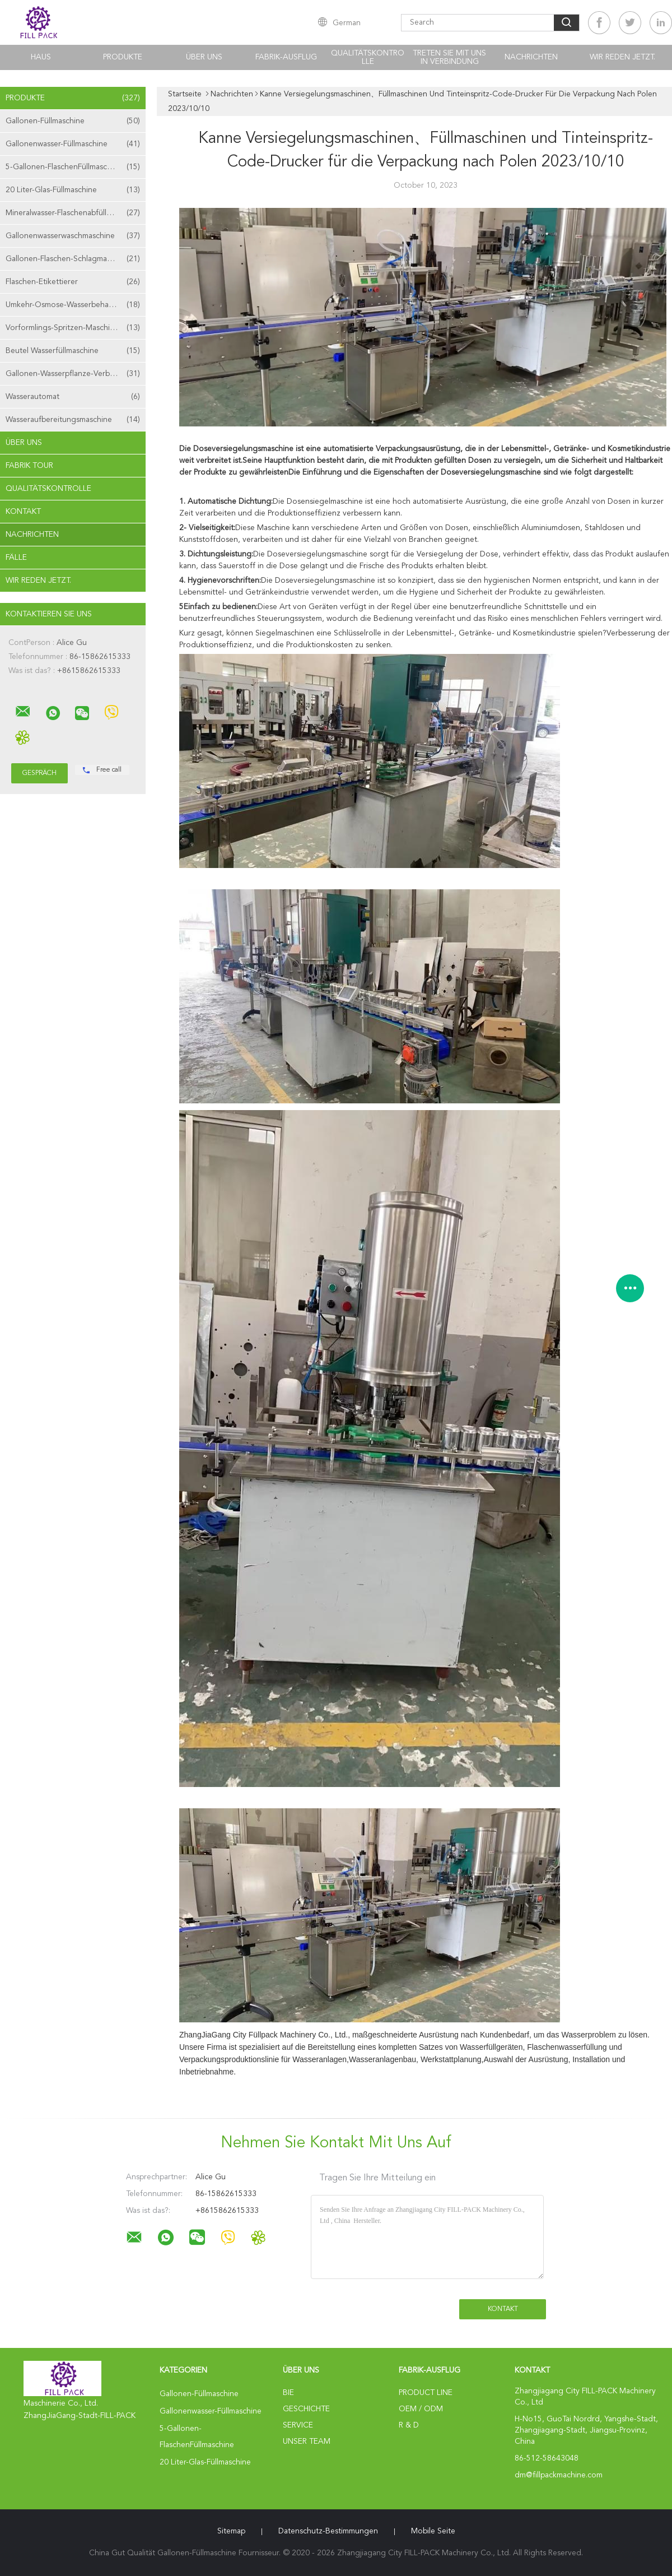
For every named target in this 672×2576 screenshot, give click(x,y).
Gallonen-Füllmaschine (73, 121)
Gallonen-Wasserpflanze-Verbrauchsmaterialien (76, 374)
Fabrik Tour (29, 466)
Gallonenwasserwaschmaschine (73, 236)
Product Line (425, 2393)
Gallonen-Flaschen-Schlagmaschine (73, 259)
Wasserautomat (73, 397)
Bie (288, 2393)
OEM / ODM (421, 2409)
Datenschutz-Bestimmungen (328, 2531)
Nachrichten (531, 57)
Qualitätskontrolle (367, 57)
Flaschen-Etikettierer (73, 282)
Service (298, 2425)
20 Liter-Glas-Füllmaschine (73, 190)
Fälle (16, 557)
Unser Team (306, 2441)
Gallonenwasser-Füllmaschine (73, 144)
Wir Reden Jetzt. (622, 57)
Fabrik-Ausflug (286, 57)
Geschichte (306, 2409)
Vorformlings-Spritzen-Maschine (73, 328)
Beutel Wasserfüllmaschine (73, 351)
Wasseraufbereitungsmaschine (73, 420)
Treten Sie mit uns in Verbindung (449, 57)
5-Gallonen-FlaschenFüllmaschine (73, 167)
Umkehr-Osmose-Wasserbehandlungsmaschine (76, 305)
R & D (409, 2425)
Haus (41, 57)
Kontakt (23, 512)
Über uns (204, 57)
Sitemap (231, 2531)
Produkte (122, 57)
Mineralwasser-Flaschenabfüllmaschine (73, 213)
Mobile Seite (433, 2531)
